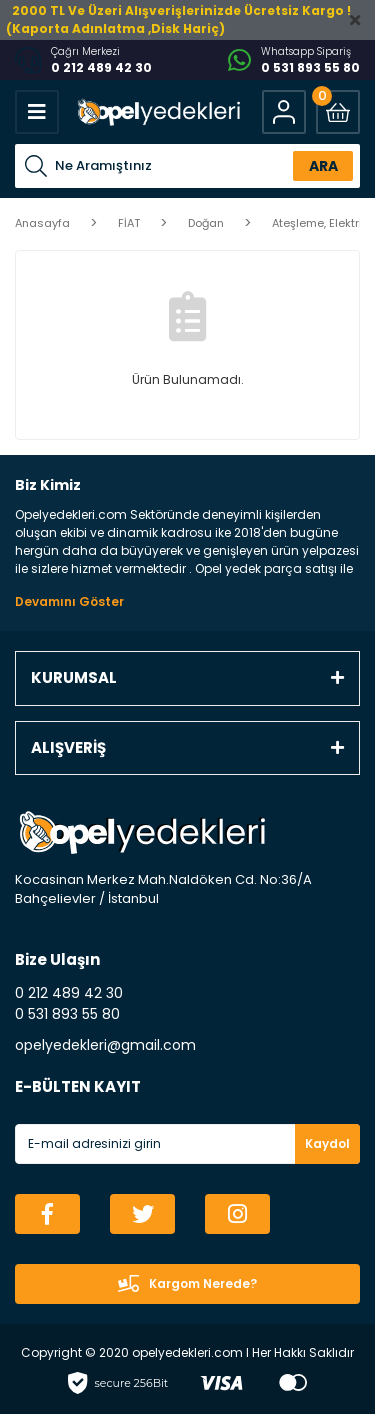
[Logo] (157, 112)
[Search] (187, 166)
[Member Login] (284, 112)
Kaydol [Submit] (327, 1143)
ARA (323, 166)
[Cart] (338, 112)
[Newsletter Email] (187, 1144)
